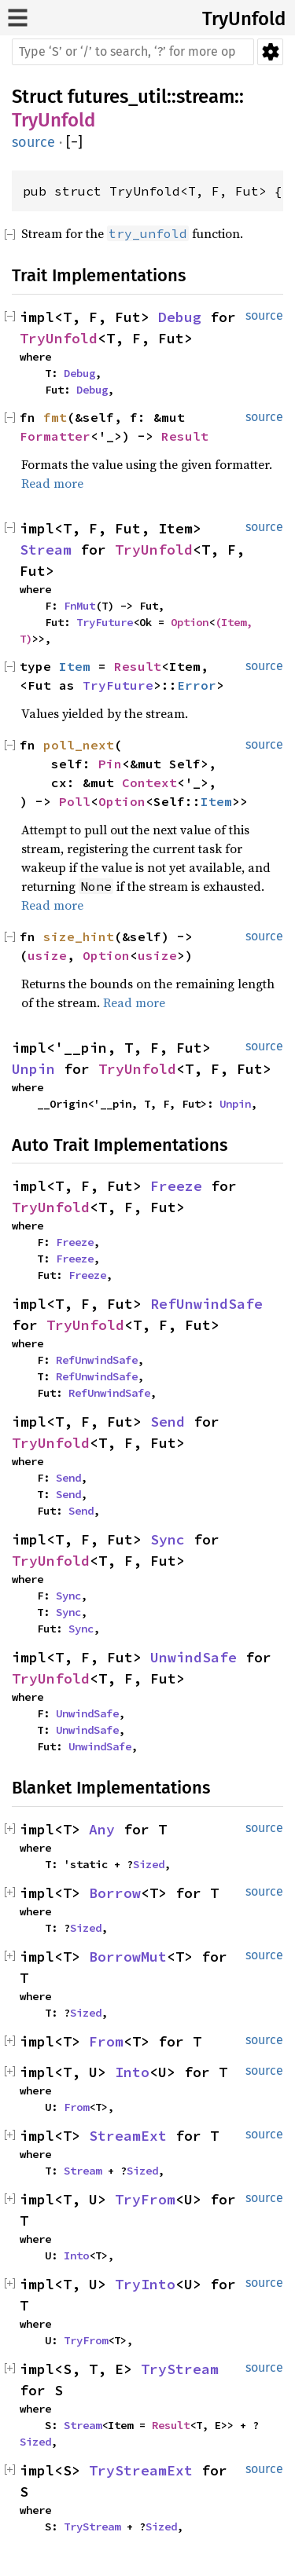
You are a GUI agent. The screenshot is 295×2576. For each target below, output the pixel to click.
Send (167, 1422)
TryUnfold (244, 19)
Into (132, 2072)
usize (47, 955)
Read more (52, 483)
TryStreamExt (141, 2470)
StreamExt (128, 2136)
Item (74, 666)
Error (196, 685)
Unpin (33, 1069)
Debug (179, 317)
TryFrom (145, 2199)
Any (102, 1829)
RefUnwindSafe (206, 1304)
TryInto (145, 2284)
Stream (46, 549)
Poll (74, 801)
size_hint (78, 936)
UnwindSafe (193, 1657)
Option (189, 622)
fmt (55, 417)
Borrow (115, 1893)
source (33, 142)
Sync (167, 1539)
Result (184, 436)
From (106, 2041)
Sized (148, 1864)
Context (149, 782)
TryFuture (104, 622)
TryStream (180, 2369)
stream (205, 97)
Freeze (176, 1186)
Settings (270, 51)
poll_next (78, 745)
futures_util (117, 97)
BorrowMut (128, 1957)
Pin (110, 763)
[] (74, 142)
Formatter (55, 436)
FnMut (79, 606)
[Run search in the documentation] (133, 51)
